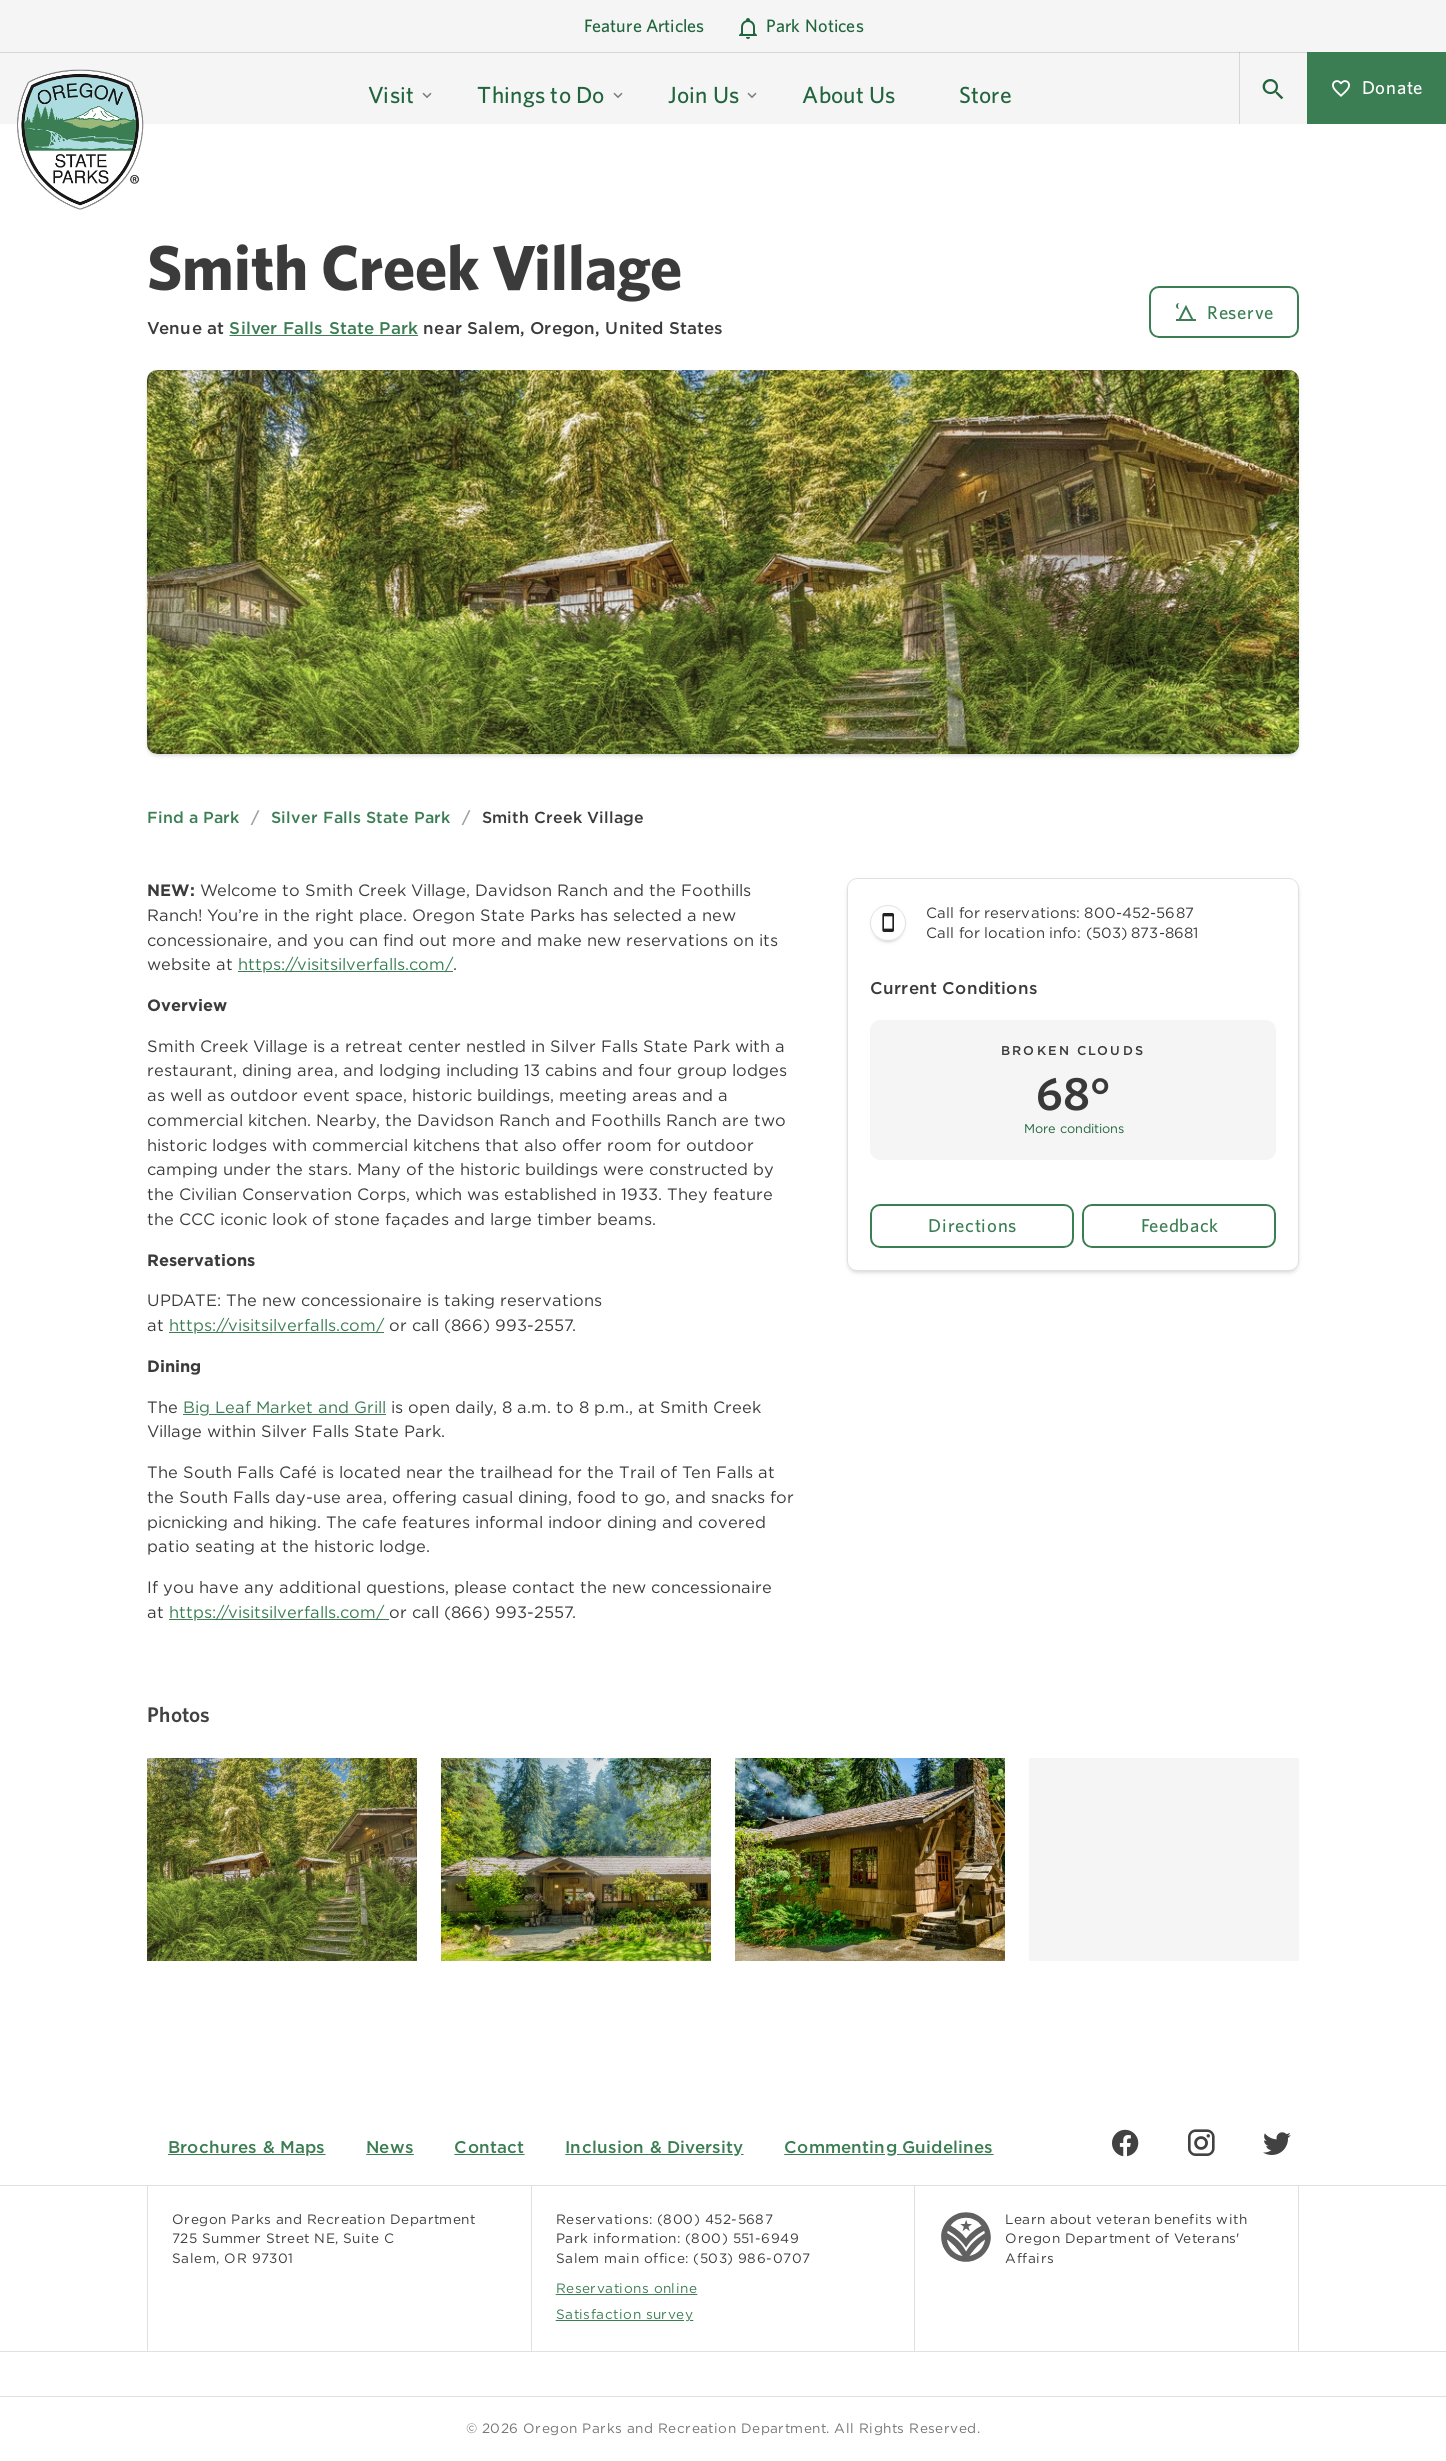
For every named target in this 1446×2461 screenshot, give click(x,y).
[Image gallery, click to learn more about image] (282, 1859)
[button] (1273, 88)
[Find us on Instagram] (1201, 2143)
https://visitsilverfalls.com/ (345, 964)
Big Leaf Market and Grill (284, 1407)
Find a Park (193, 817)
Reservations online (627, 2288)
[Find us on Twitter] (1277, 2143)
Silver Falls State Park (323, 328)
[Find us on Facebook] (1125, 2143)
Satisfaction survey (625, 2314)
